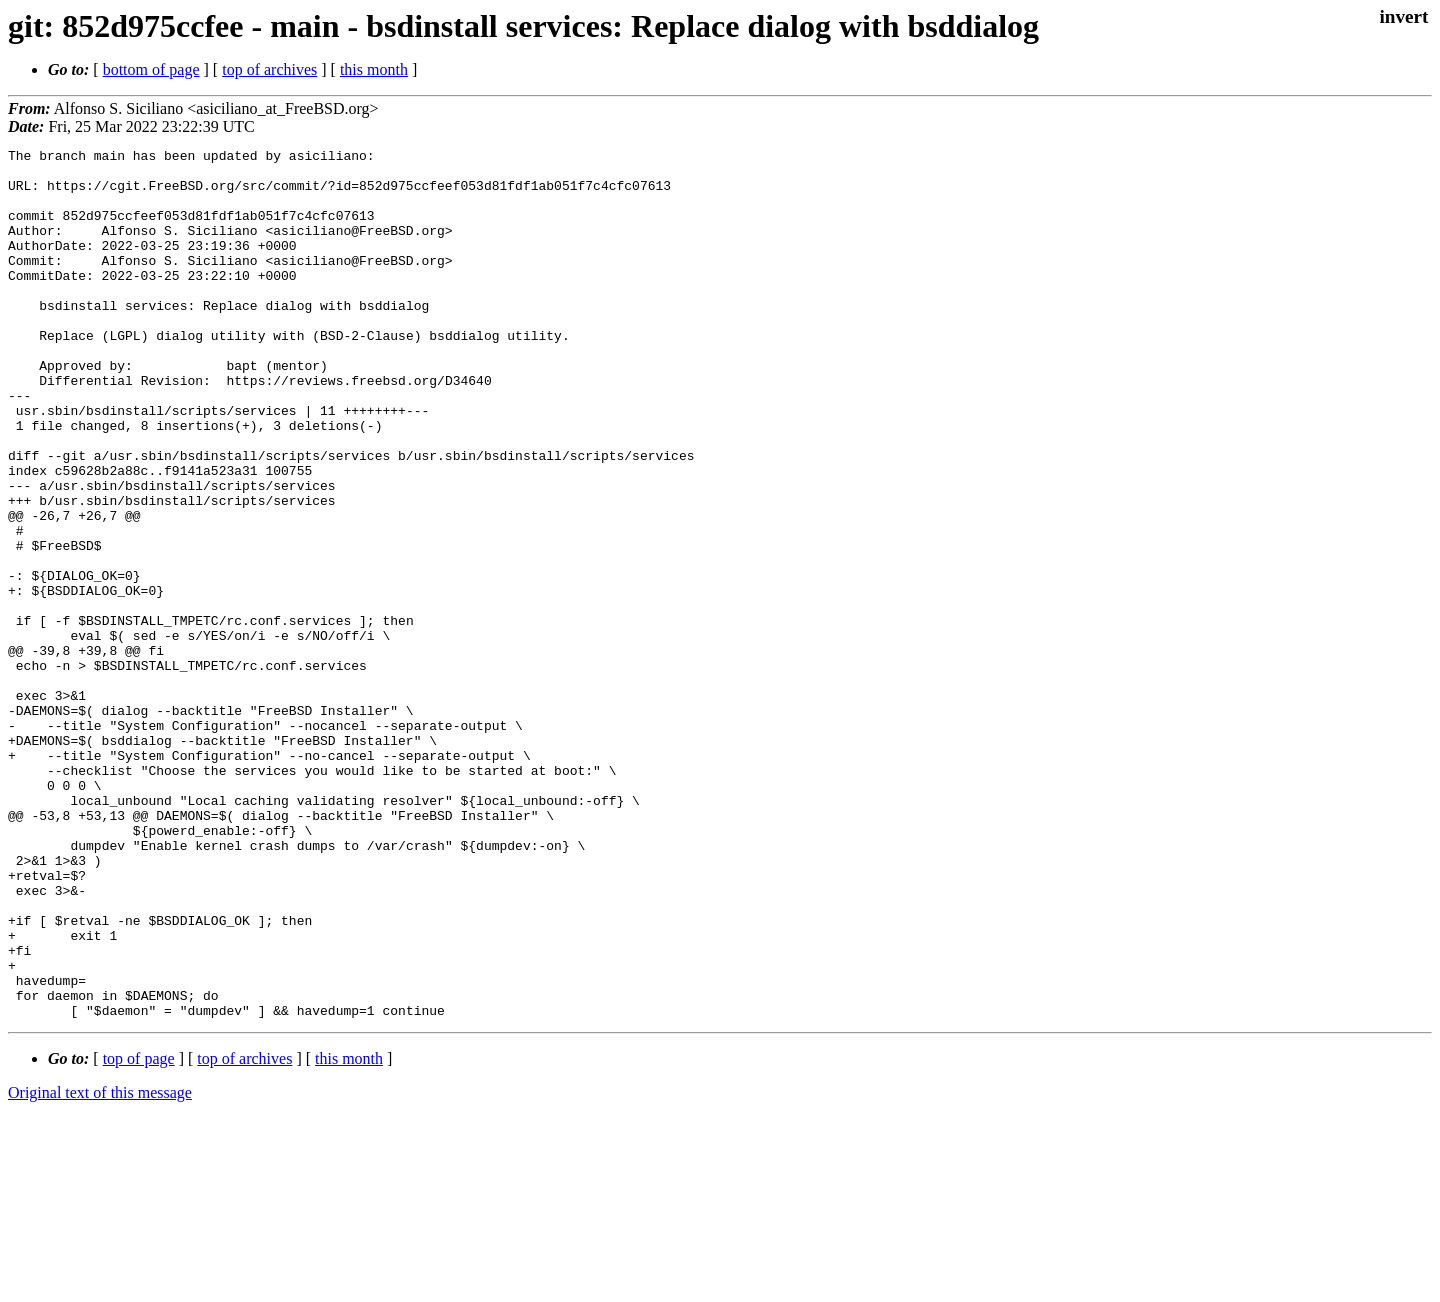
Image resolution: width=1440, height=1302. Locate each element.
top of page (139, 1232)
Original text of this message (100, 1266)
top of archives (269, 69)
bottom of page (151, 69)
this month (374, 69)
